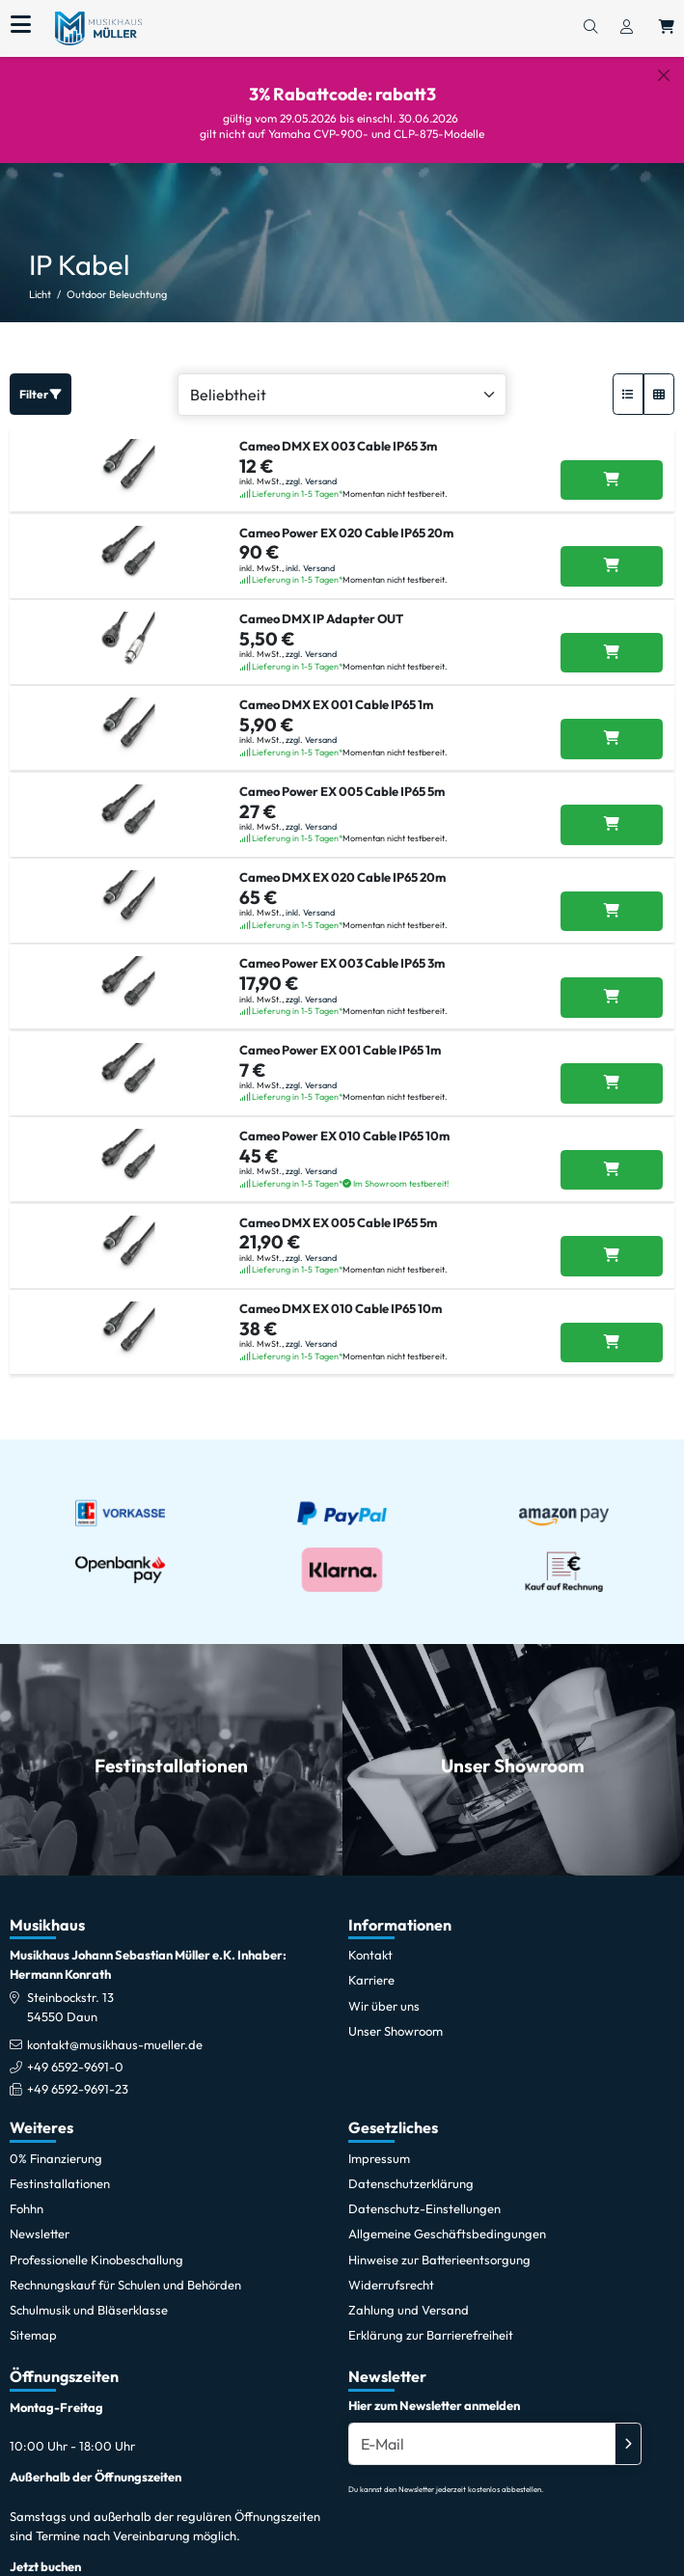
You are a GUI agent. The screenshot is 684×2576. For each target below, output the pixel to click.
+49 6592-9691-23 (77, 2088)
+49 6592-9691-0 (75, 2066)
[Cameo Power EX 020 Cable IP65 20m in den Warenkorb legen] (612, 566)
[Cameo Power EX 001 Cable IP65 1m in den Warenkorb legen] (612, 1083)
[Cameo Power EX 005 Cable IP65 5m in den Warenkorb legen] (612, 825)
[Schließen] (663, 75)
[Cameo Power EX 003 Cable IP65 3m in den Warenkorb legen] (612, 997)
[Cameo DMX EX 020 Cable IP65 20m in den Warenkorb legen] (612, 911)
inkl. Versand (310, 567)
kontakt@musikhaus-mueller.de (115, 2044)
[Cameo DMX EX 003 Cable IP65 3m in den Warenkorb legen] (612, 480)
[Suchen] (590, 28)
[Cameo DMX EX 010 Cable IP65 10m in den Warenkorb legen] (612, 1343)
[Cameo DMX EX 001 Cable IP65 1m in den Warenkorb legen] (612, 739)
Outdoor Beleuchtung (117, 294)
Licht (40, 294)
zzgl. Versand (311, 481)
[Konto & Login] (626, 28)
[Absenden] (628, 2444)
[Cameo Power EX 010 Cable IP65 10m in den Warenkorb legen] (612, 1170)
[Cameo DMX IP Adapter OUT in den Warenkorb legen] (612, 653)
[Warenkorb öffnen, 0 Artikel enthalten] (666, 28)
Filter (40, 394)
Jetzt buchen (45, 2566)
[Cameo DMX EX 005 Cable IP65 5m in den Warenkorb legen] (612, 1256)
